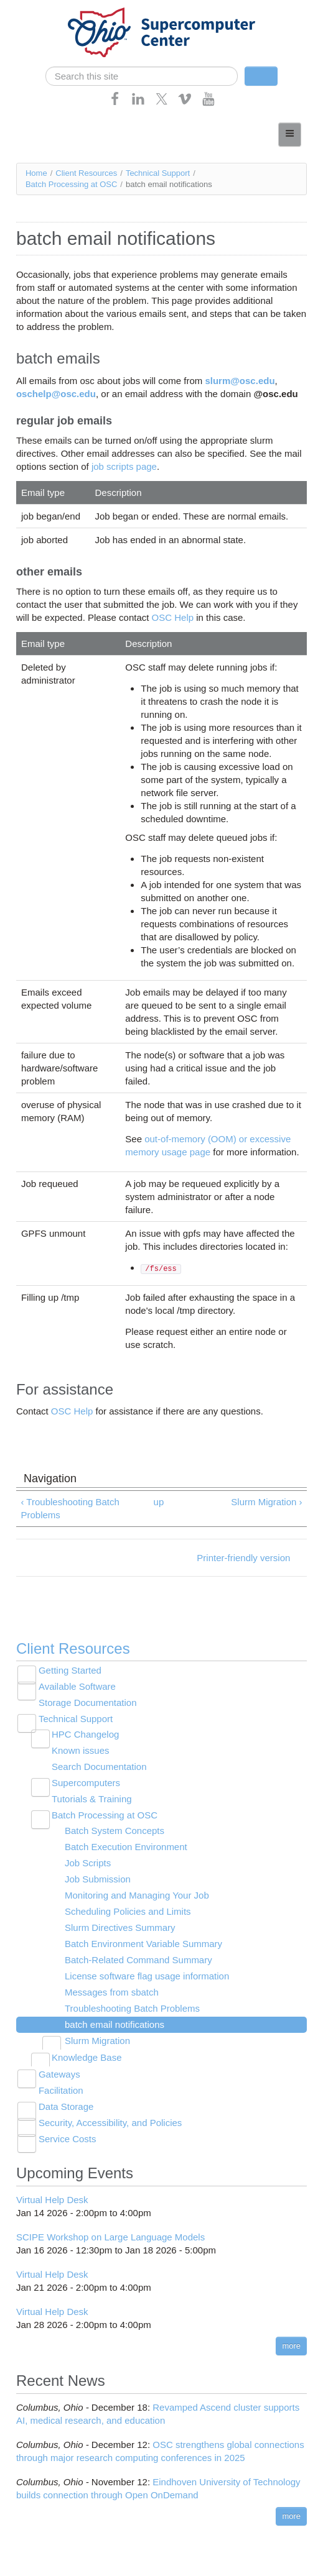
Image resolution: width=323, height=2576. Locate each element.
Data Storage (66, 2106)
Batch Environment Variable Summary (143, 1943)
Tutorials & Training (92, 1799)
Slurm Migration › (266, 1502)
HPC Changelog (85, 1734)
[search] (141, 76)
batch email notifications (114, 2024)
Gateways (59, 2074)
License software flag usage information (147, 1976)
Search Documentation (99, 1766)
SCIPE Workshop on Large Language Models (110, 2237)
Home (36, 173)
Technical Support (158, 173)
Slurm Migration (97, 2040)
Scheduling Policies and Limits (128, 1911)
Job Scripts (88, 1863)
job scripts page (124, 466)
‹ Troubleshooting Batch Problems (70, 1508)
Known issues (81, 1750)
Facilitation (61, 2090)
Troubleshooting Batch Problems (132, 2008)
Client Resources (86, 173)
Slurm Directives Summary (120, 1927)
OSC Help (173, 617)
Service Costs (67, 2139)
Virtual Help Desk (52, 2199)
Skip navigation (35, 9)
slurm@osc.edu (239, 380)
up (159, 1502)
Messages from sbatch (112, 1992)
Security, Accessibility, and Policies (110, 2122)
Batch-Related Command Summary (138, 1960)
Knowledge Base (87, 2057)
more (291, 2345)
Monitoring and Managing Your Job (137, 1895)
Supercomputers (86, 1782)
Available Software (77, 1686)
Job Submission (98, 1879)
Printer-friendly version (243, 1557)
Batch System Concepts (114, 1830)
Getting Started (70, 1670)
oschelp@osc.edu (56, 393)
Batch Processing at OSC (71, 184)
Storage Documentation (88, 1702)
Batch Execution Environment (126, 1846)
